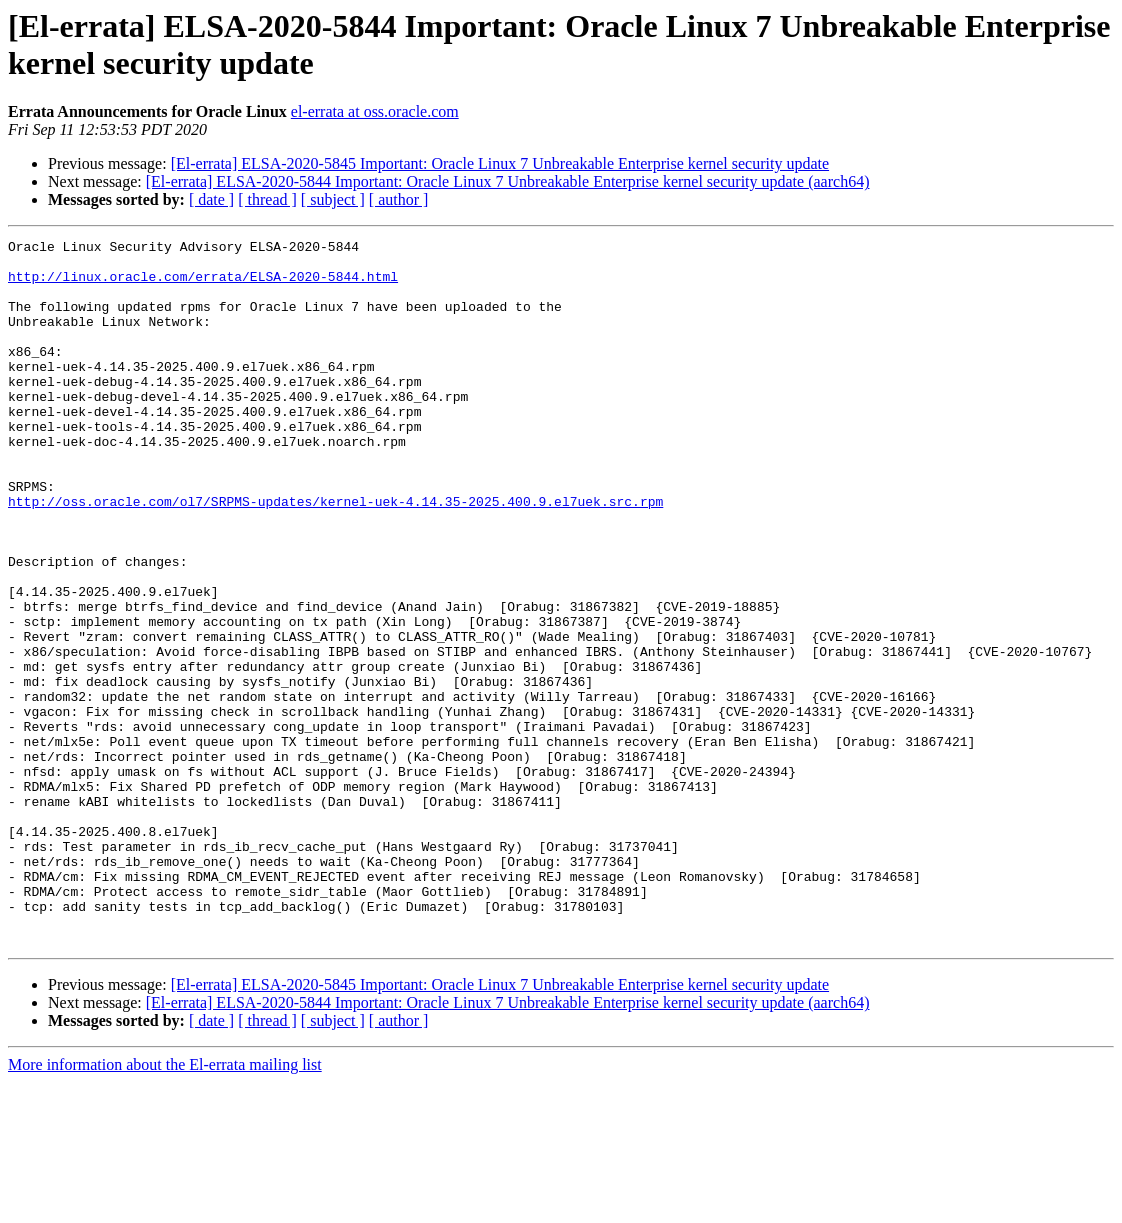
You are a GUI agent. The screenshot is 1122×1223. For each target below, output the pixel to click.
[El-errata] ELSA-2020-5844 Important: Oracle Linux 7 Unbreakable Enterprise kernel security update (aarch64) (508, 181)
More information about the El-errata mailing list (165, 1205)
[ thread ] (267, 199)
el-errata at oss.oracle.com (375, 111)
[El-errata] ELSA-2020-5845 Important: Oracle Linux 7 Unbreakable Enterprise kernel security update (500, 163)
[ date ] (211, 199)
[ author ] (399, 199)
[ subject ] (333, 199)
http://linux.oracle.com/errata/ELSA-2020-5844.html (203, 285)
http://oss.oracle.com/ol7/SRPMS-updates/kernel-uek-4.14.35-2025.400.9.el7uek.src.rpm (335, 555)
